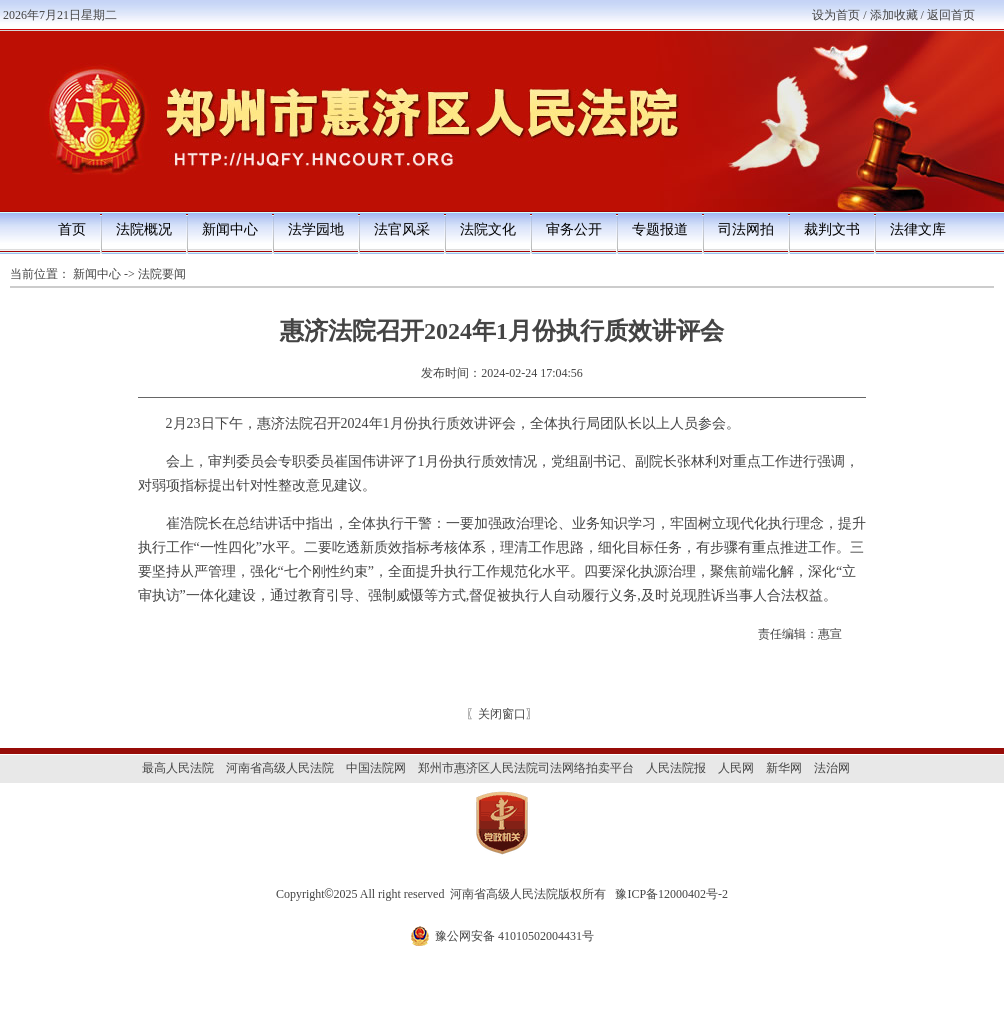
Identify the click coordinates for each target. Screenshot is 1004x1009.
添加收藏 (894, 15)
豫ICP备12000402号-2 (671, 894)
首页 (72, 229)
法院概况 (144, 229)
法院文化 (488, 229)
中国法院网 (376, 768)
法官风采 (402, 229)
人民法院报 (676, 768)
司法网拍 (746, 229)
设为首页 (836, 15)
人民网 (736, 768)
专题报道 (660, 229)
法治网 (832, 768)
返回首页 (951, 15)
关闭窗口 (502, 714)
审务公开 (574, 229)
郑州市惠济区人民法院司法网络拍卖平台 (526, 768)
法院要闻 (162, 274)
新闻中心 (230, 229)
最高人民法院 (178, 768)
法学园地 (316, 229)
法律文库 (918, 229)
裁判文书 (832, 229)
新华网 (784, 768)
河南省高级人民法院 (280, 768)
